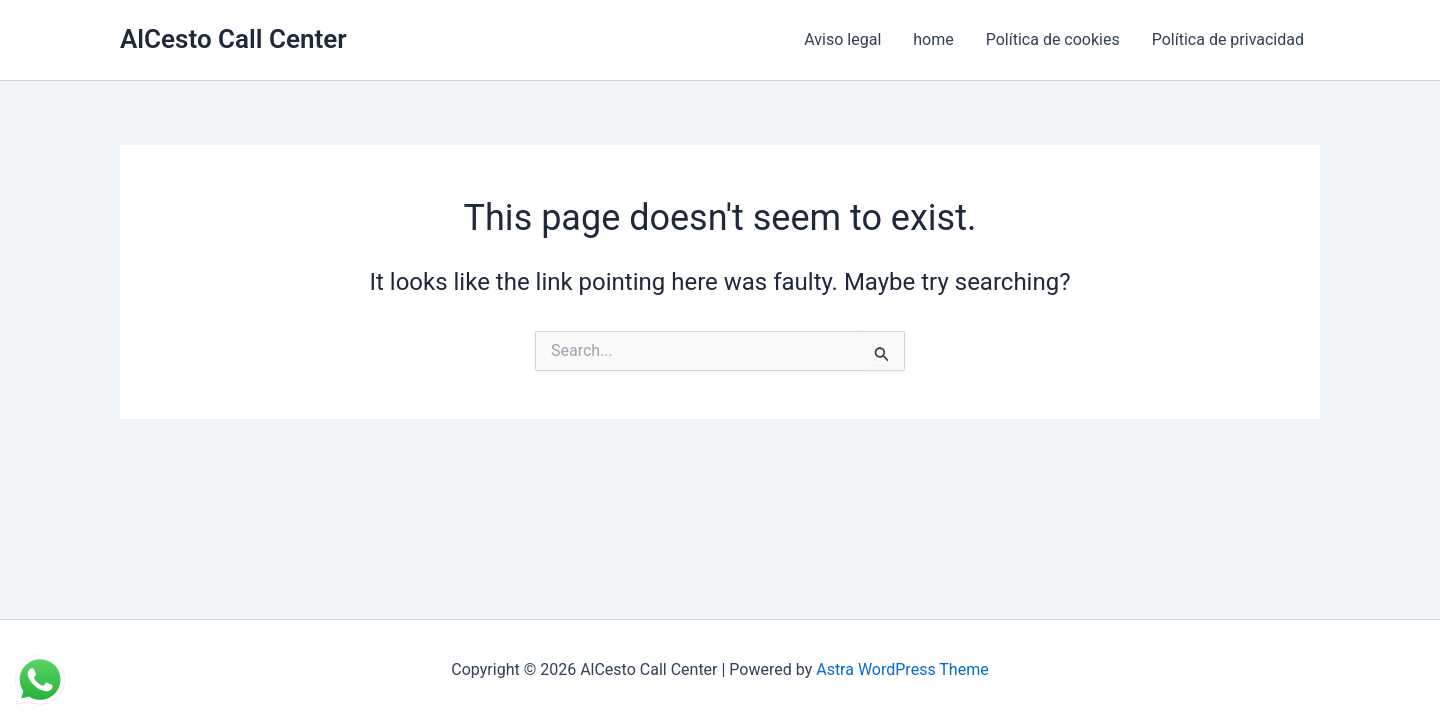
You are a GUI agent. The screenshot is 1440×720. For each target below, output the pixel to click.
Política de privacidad (1228, 39)
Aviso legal (842, 39)
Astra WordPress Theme (902, 669)
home (933, 39)
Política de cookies (1053, 39)
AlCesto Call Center (233, 39)
